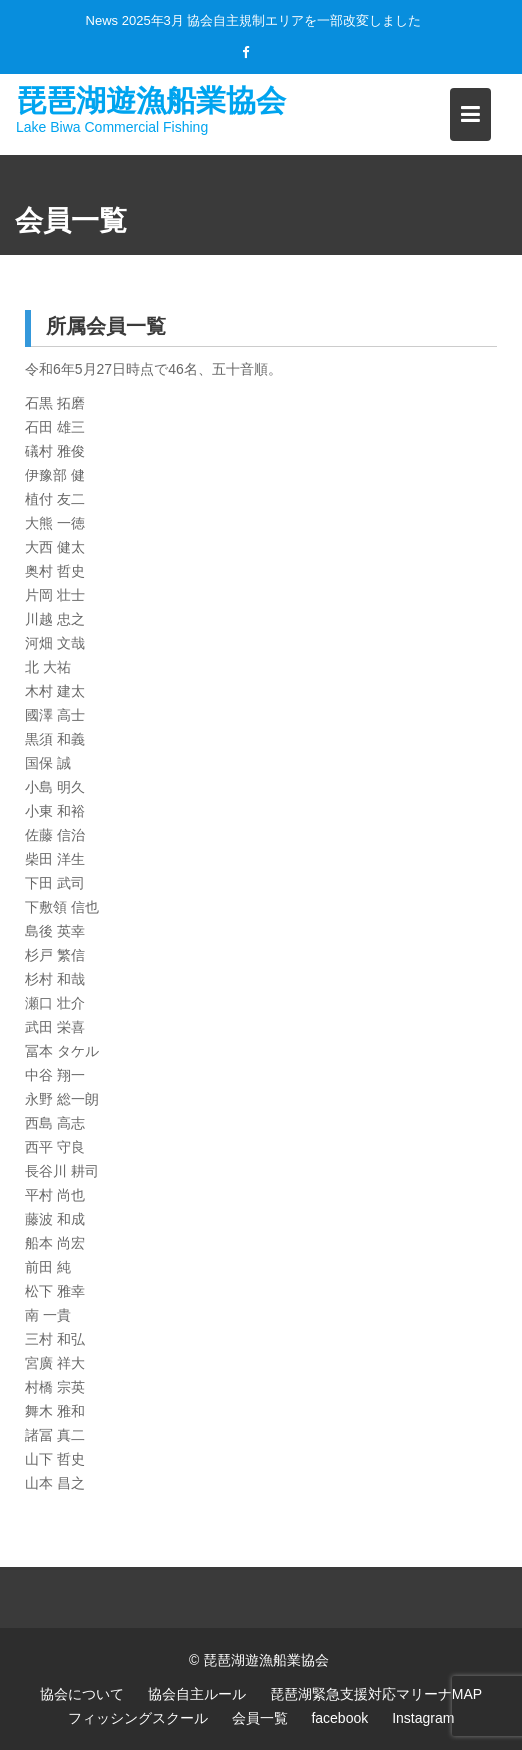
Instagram (423, 1718)
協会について (82, 1694)
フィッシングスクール (138, 1718)
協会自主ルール (197, 1694)
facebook (339, 1718)
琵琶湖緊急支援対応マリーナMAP (376, 1694)
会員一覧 (260, 1718)
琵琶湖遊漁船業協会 (151, 99)
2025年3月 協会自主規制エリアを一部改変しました (272, 20)
